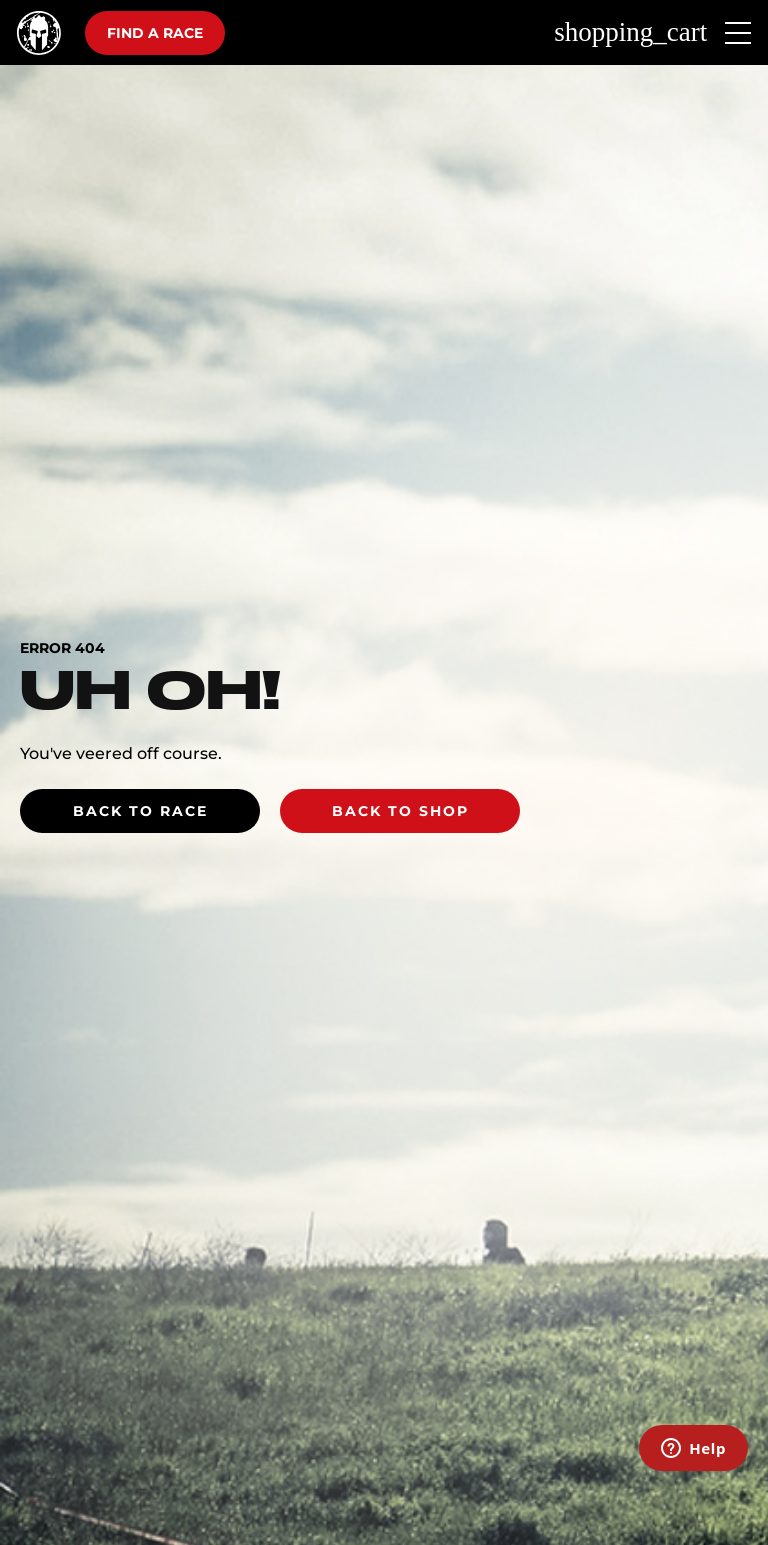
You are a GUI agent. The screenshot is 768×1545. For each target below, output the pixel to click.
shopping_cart (630, 32)
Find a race (155, 33)
